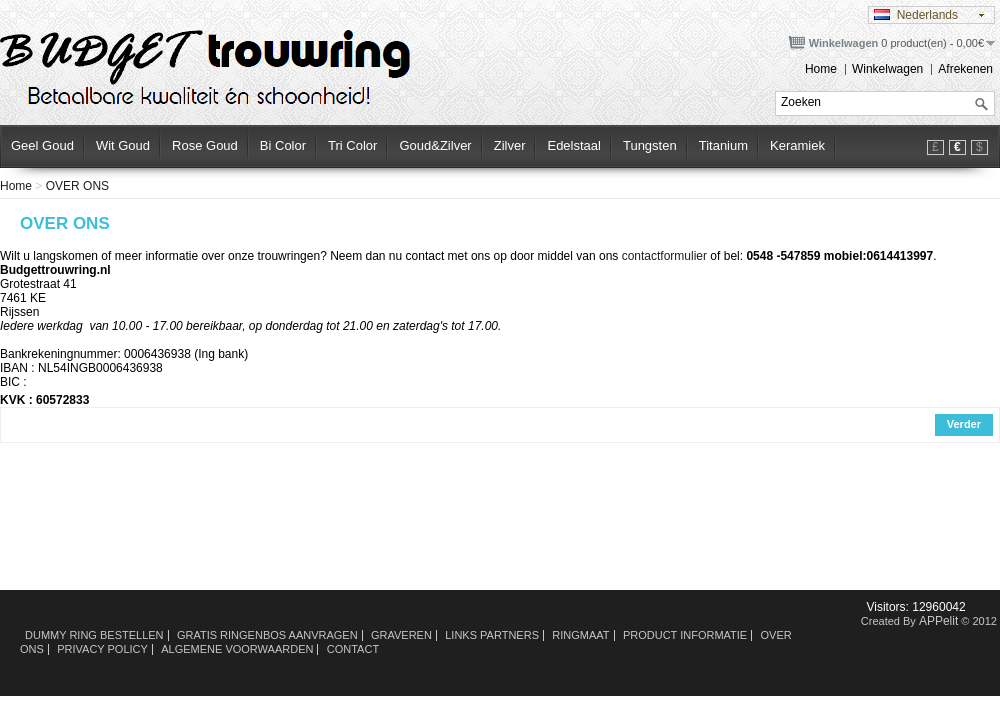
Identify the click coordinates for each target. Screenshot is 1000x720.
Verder (964, 424)
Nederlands (916, 15)
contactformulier (664, 256)
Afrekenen (965, 69)
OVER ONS (77, 186)
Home (821, 69)
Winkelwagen (887, 69)
